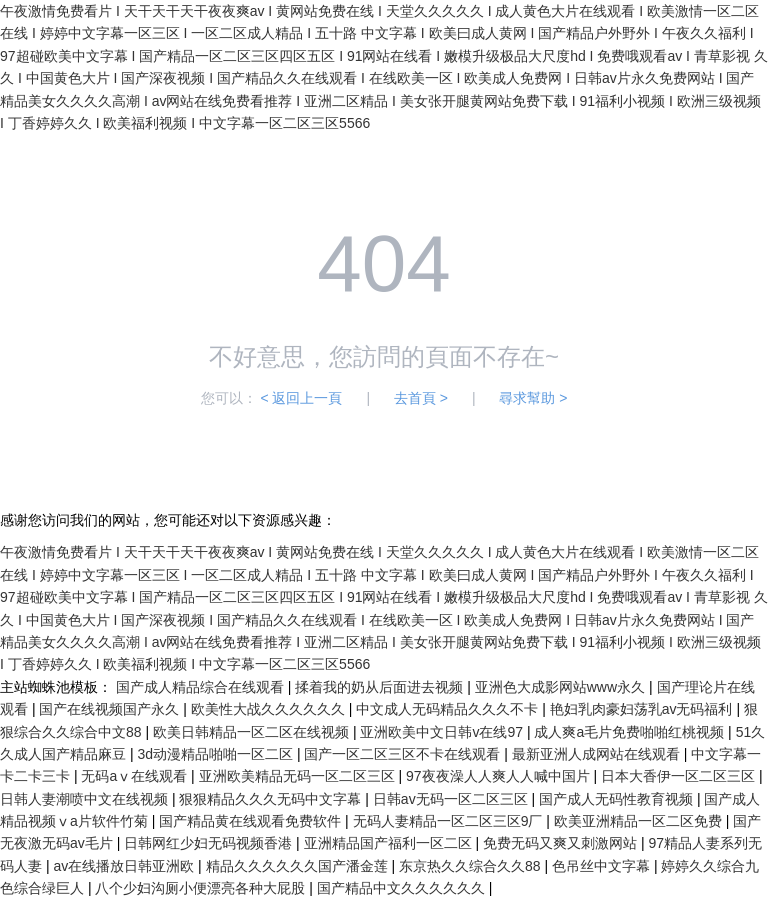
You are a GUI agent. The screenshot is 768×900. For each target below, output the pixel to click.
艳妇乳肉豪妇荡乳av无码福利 (643, 709)
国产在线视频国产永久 (111, 709)
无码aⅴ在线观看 (136, 776)
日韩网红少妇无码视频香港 (210, 843)
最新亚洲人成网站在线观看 (598, 754)
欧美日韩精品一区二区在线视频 (253, 732)
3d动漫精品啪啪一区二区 (216, 754)
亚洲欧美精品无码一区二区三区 (299, 776)
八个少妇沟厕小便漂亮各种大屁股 (202, 888)
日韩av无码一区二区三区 (452, 799)
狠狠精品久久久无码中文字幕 (272, 799)
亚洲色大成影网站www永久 (562, 687)
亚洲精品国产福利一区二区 (390, 843)
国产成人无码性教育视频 (618, 799)
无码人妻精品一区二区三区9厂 (450, 821)
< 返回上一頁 (301, 398)
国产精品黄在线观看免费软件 (252, 821)
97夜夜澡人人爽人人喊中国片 (499, 776)
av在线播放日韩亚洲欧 (125, 866)
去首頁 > (421, 398)
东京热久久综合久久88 (471, 866)
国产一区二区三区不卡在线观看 (404, 754)
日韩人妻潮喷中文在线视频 (86, 799)
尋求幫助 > (533, 398)
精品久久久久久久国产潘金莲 (299, 866)
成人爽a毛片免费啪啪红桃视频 (631, 732)
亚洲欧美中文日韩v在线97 (443, 732)
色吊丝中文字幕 (603, 866)
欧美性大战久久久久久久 (270, 709)
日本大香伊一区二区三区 (680, 776)
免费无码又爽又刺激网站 (562, 843)
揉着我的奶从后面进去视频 (381, 687)
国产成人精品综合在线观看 (202, 687)
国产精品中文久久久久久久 (403, 888)
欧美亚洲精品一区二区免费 (640, 821)
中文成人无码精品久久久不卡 (449, 709)
